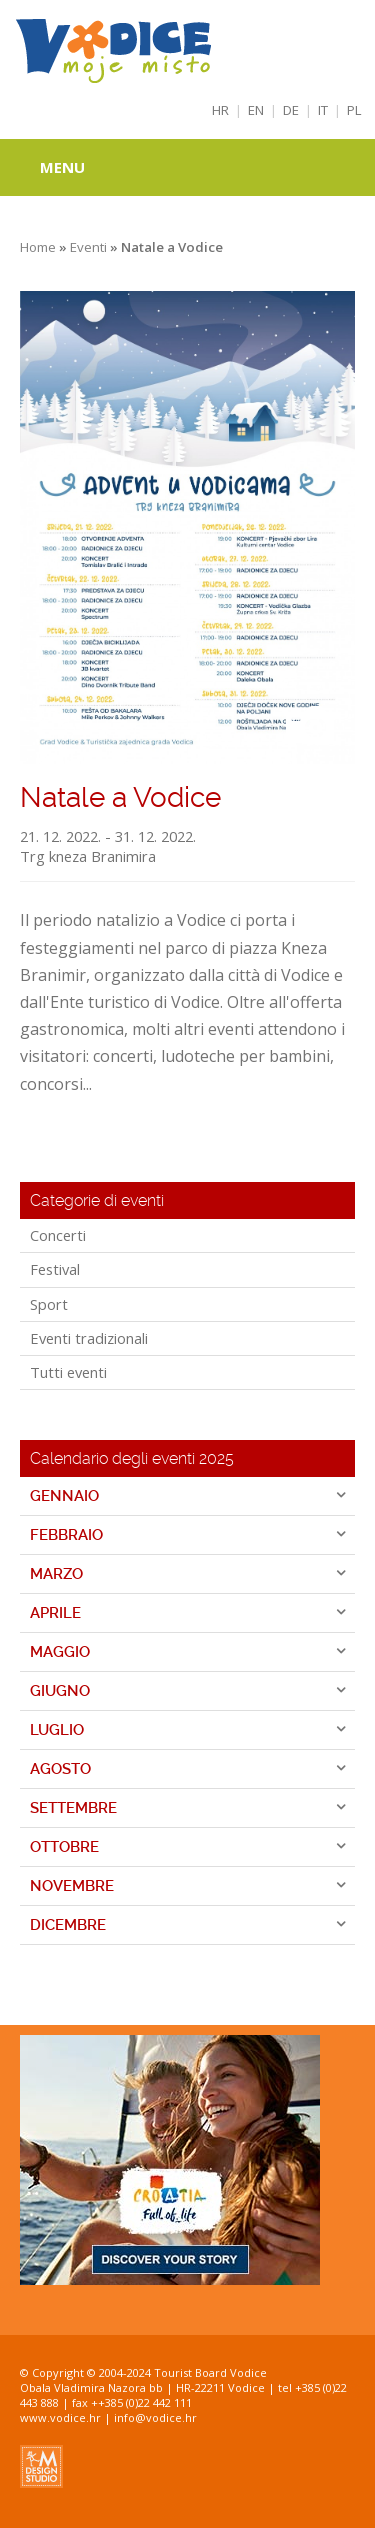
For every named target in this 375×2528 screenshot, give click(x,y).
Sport (49, 1304)
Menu (62, 167)
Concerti (58, 1235)
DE (291, 110)
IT (323, 110)
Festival (55, 1269)
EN (256, 110)
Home (38, 247)
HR (220, 110)
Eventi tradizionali (89, 1338)
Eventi (88, 247)
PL (354, 110)
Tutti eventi (68, 1372)
